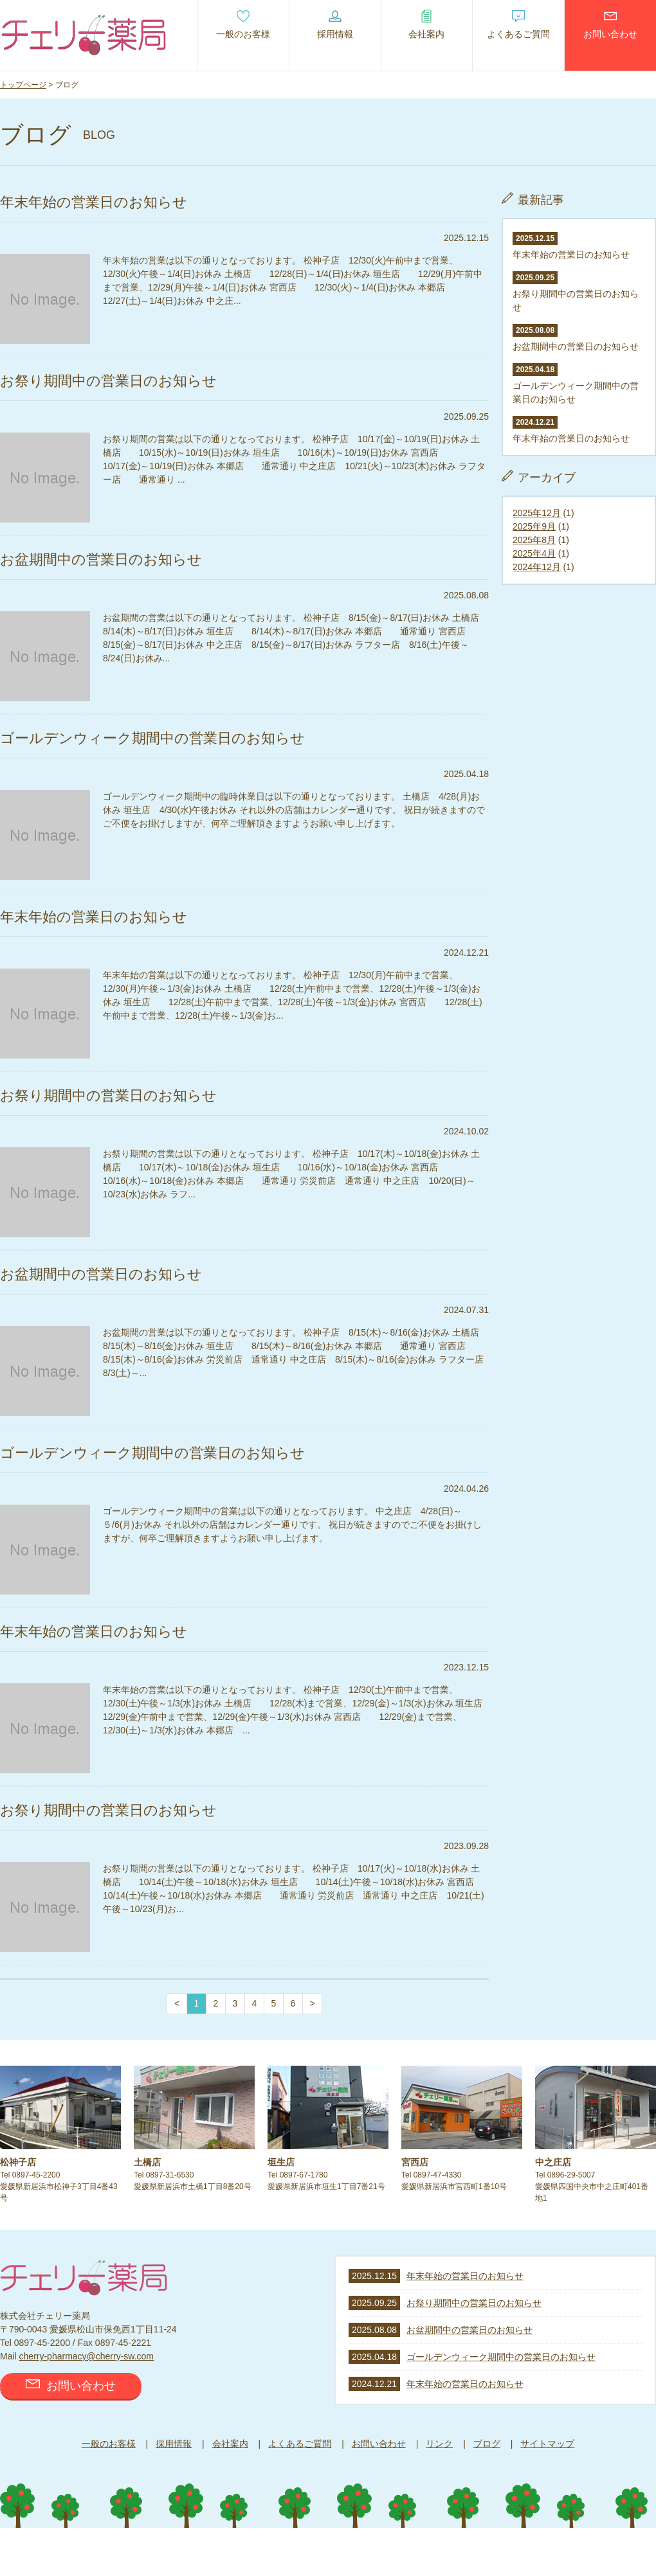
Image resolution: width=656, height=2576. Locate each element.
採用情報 (174, 2443)
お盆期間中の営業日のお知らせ (469, 2330)
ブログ (486, 2443)
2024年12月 (537, 567)
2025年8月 (534, 540)
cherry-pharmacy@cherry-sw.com (86, 2356)
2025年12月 (537, 513)
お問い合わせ (71, 2386)
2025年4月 (534, 553)
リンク (439, 2443)
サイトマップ (547, 2443)
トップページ (23, 84)
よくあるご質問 (299, 2443)
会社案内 (230, 2443)
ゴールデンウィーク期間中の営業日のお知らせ (576, 384)
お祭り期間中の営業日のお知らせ (576, 292)
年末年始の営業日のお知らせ (465, 2276)
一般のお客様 (109, 2443)
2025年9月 (534, 526)
